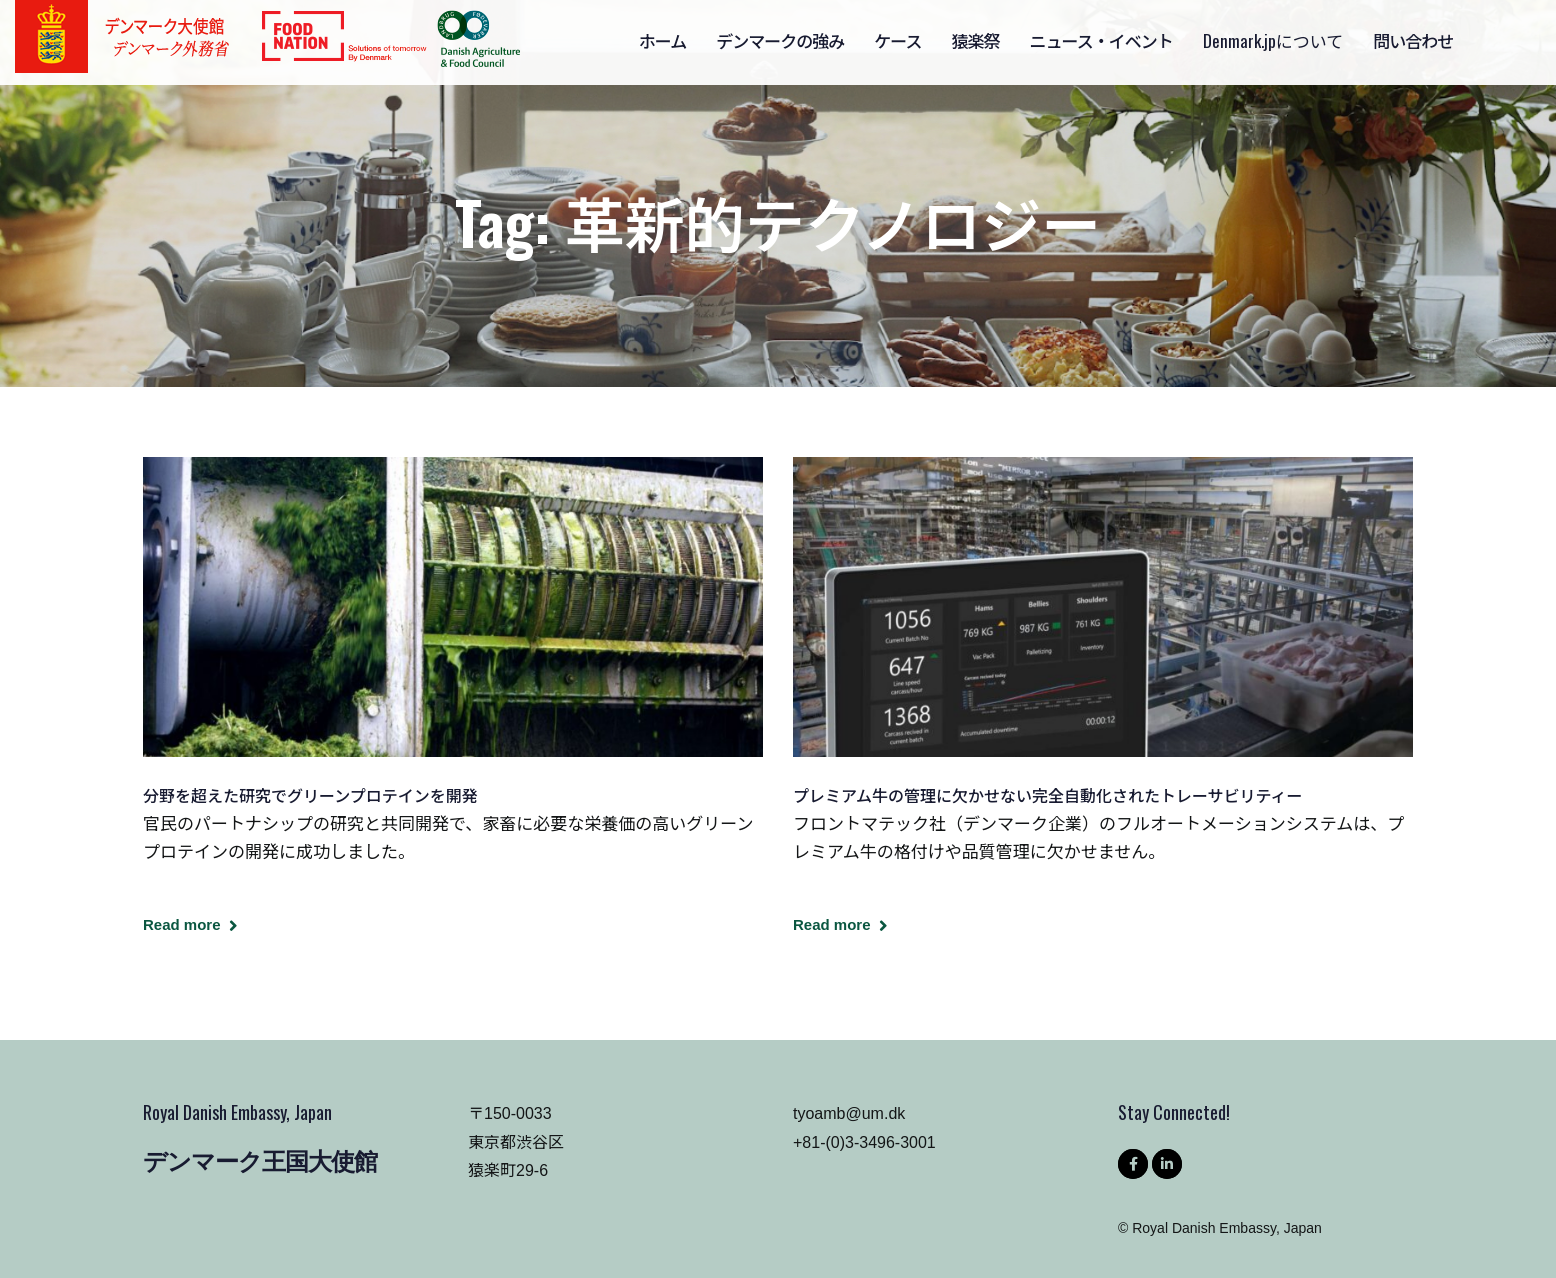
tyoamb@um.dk (849, 1113)
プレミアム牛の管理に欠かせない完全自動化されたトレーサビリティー (1048, 795)
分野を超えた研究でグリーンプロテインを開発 (310, 795)
